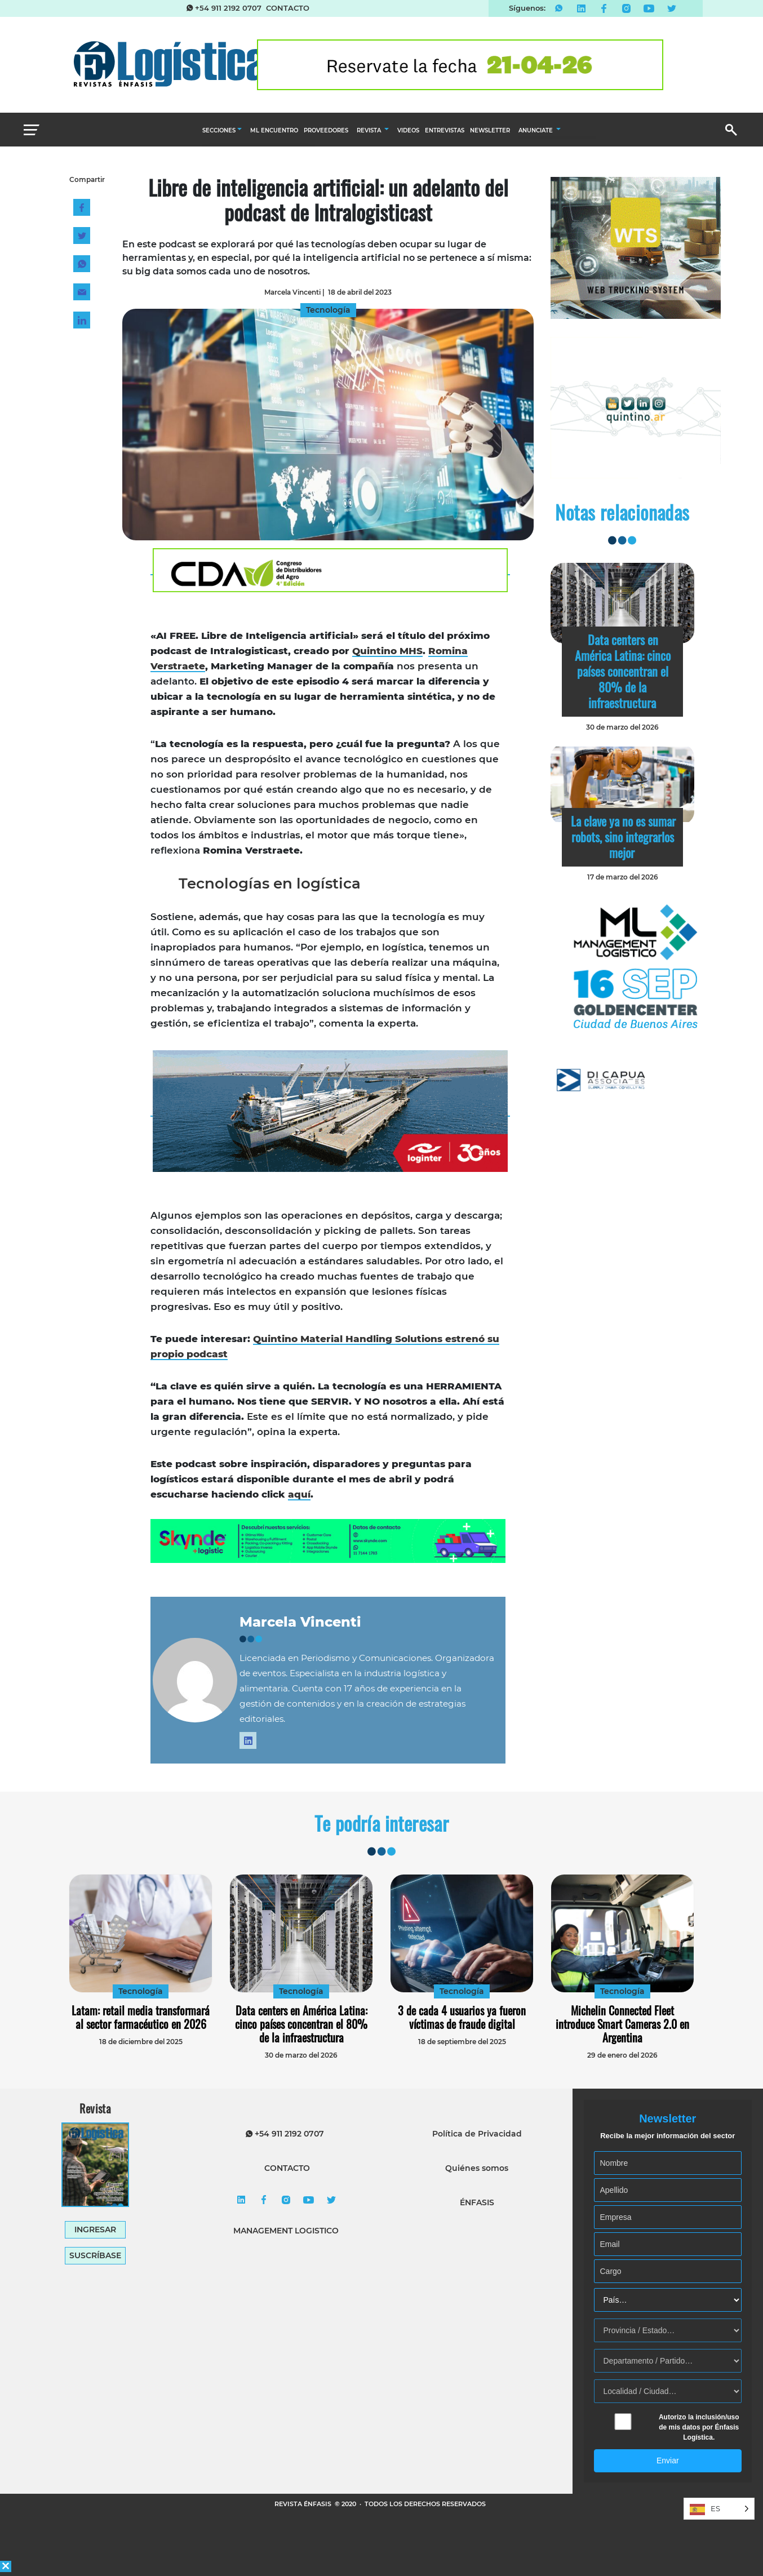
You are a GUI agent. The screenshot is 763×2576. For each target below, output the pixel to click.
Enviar (667, 2460)
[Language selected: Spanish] (719, 2509)
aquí (299, 1494)
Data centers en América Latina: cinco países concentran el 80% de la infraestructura (623, 671)
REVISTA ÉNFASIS (303, 2504)
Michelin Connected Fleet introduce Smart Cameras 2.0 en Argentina (622, 2024)
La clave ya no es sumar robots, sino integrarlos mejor (623, 836)
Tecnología (140, 1991)
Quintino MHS (387, 650)
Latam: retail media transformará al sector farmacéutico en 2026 (141, 2017)
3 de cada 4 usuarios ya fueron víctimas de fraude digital (462, 2017)
